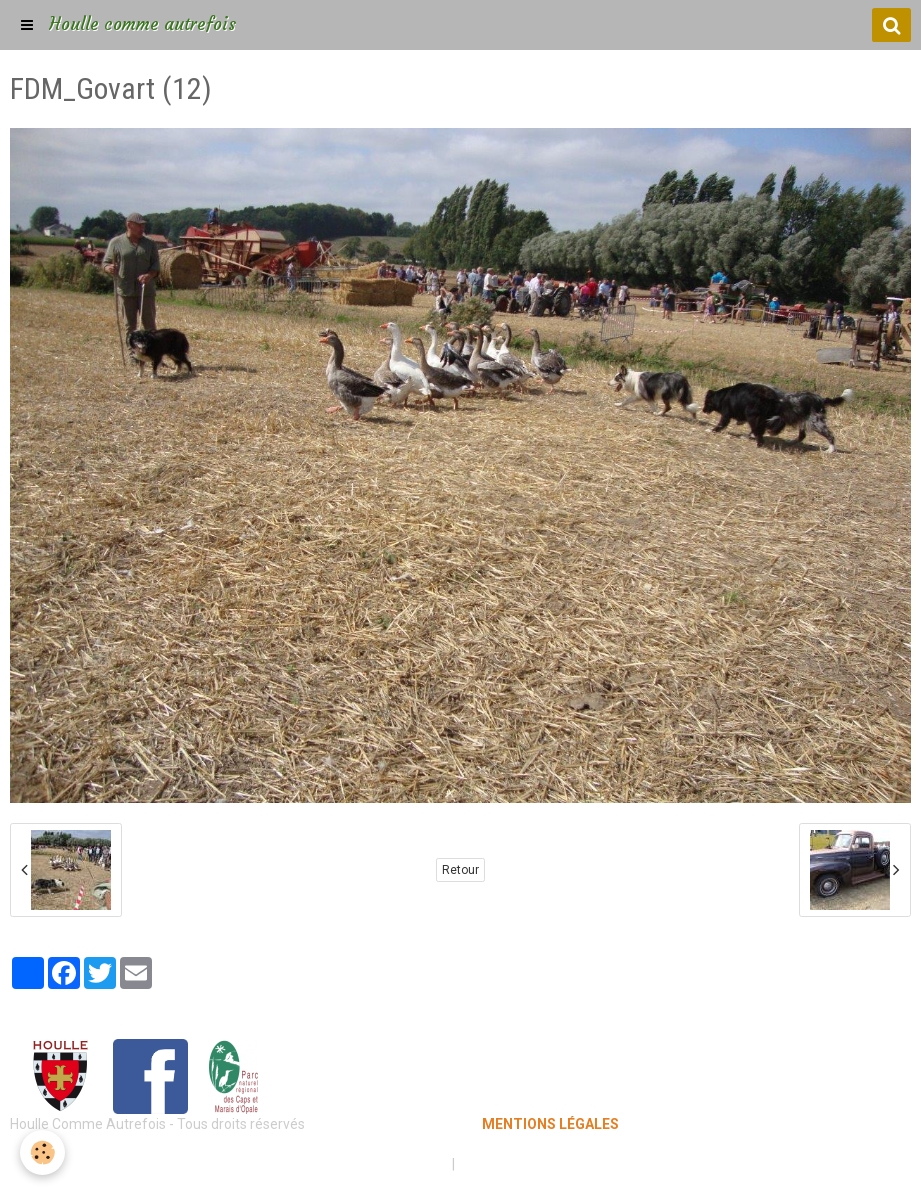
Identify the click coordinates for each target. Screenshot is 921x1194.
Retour (460, 870)
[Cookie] (42, 1152)
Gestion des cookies (522, 1164)
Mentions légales (390, 1164)
